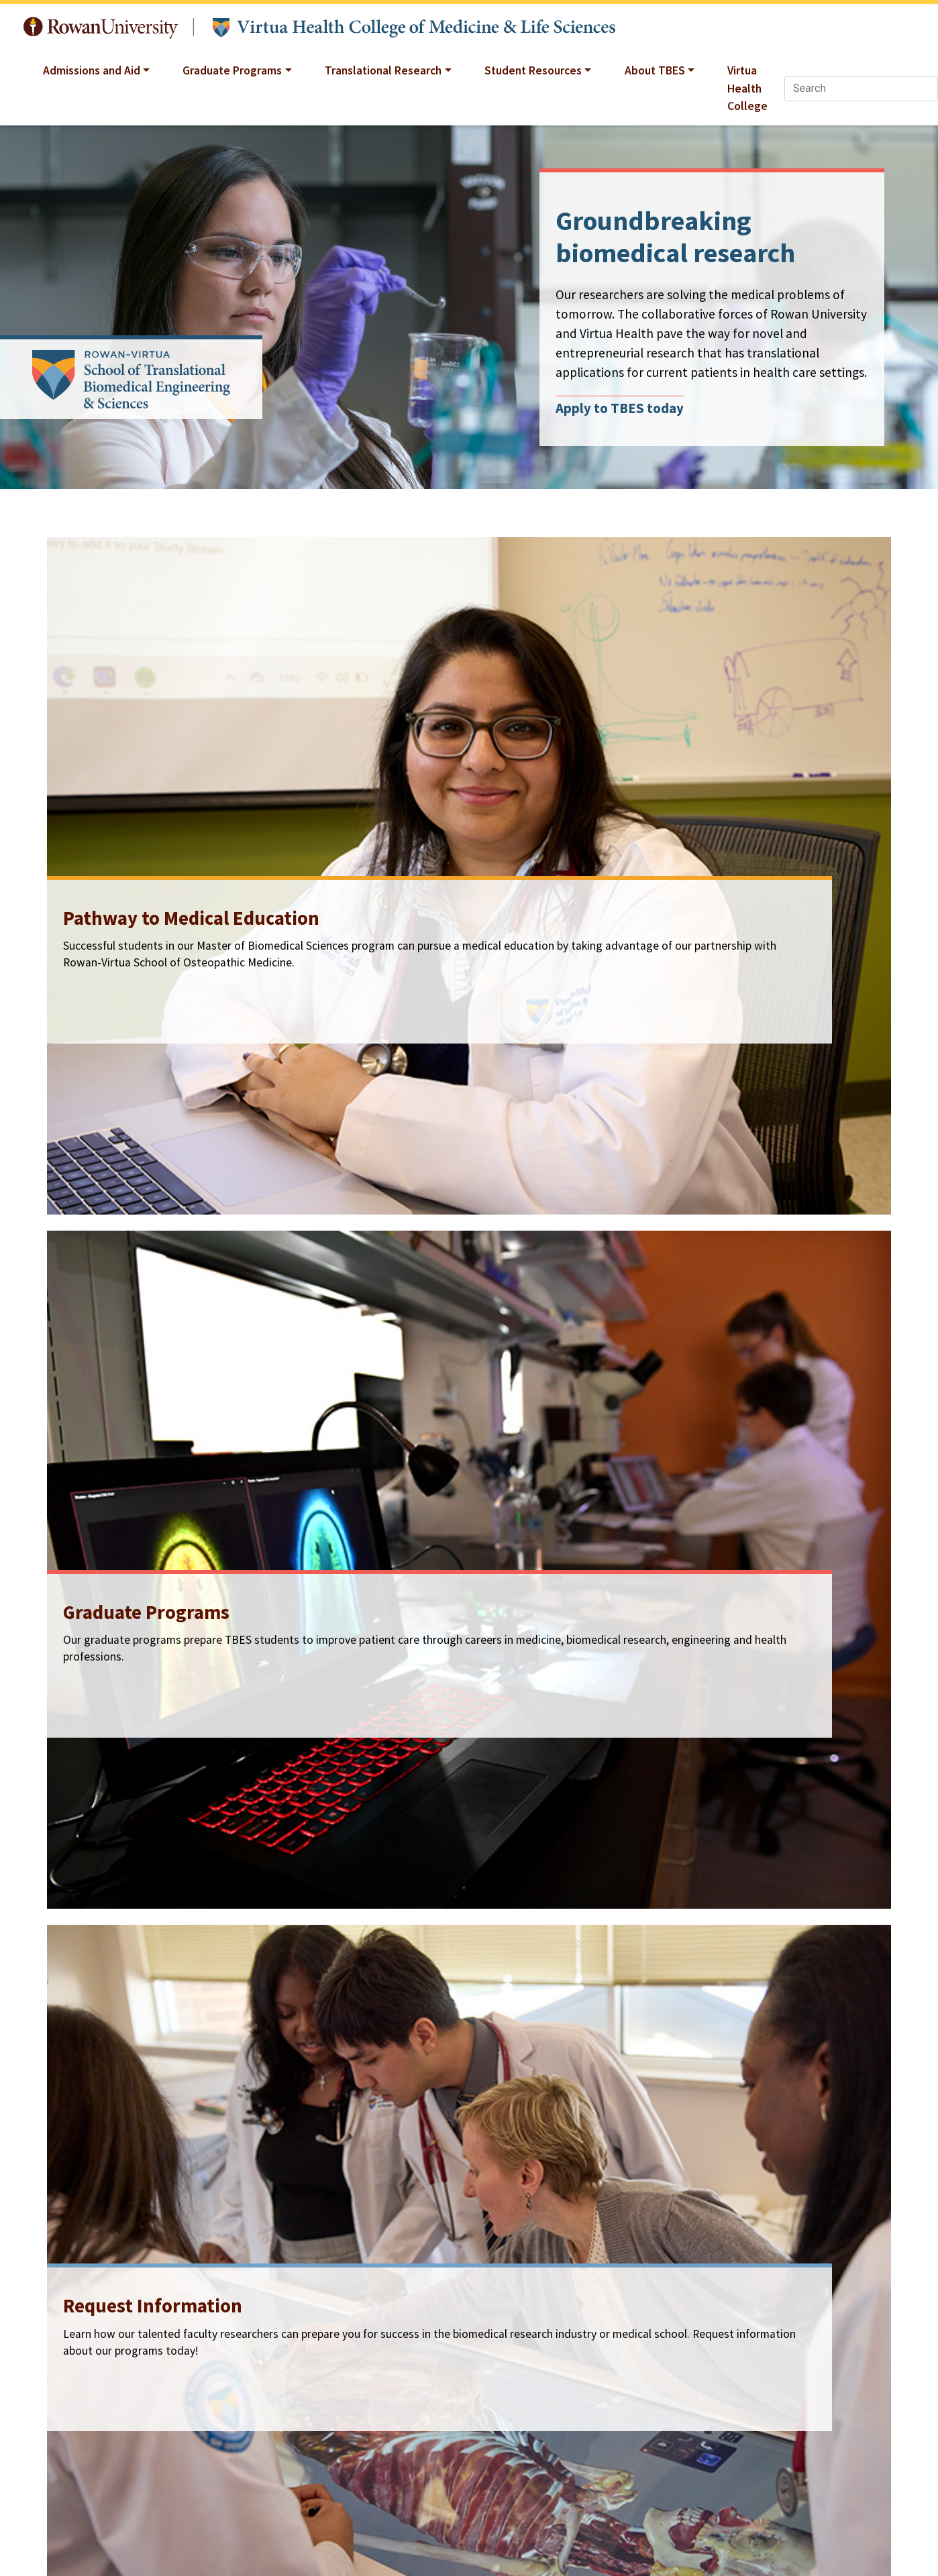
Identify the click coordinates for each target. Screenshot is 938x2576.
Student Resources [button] (533, 70)
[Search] (861, 88)
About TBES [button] (655, 70)
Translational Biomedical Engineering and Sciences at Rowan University (414, 28)
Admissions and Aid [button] (91, 70)
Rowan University (100, 28)
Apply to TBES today (620, 407)
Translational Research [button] (383, 70)
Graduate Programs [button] (232, 70)
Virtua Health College (747, 88)
